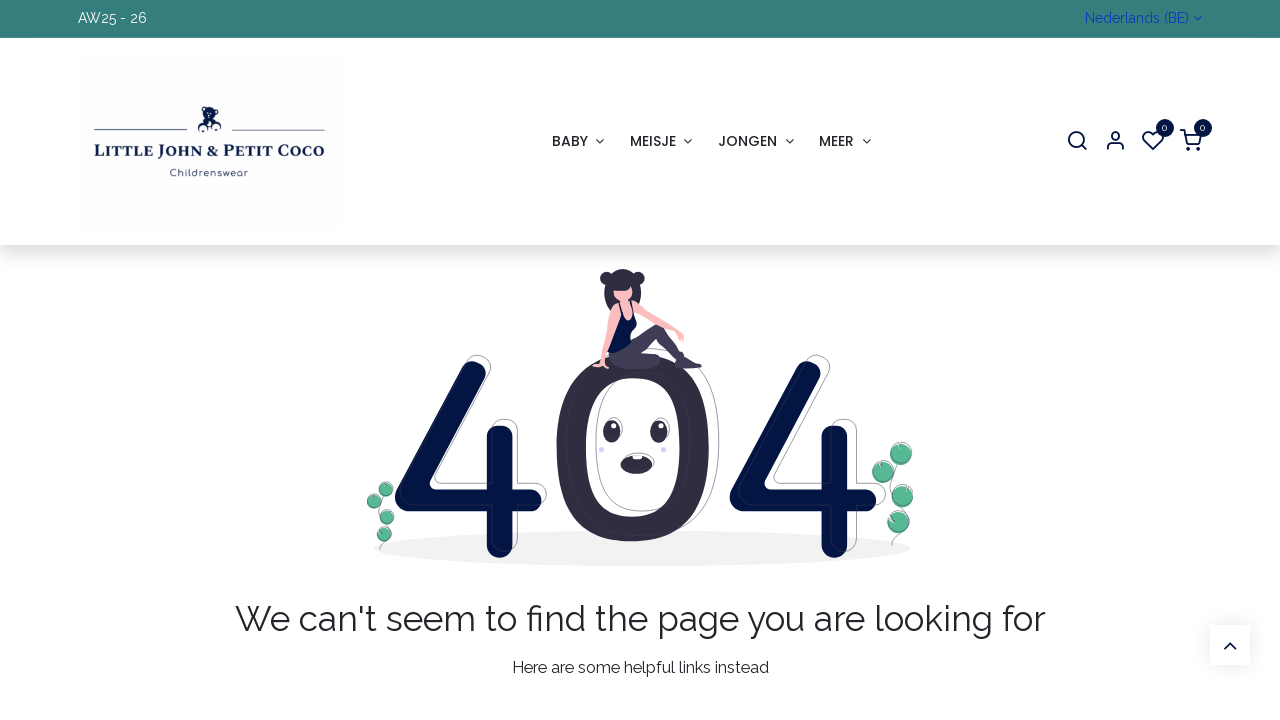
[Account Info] (1115, 141)
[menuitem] (578, 141)
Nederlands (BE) (1137, 18)
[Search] (1077, 141)
